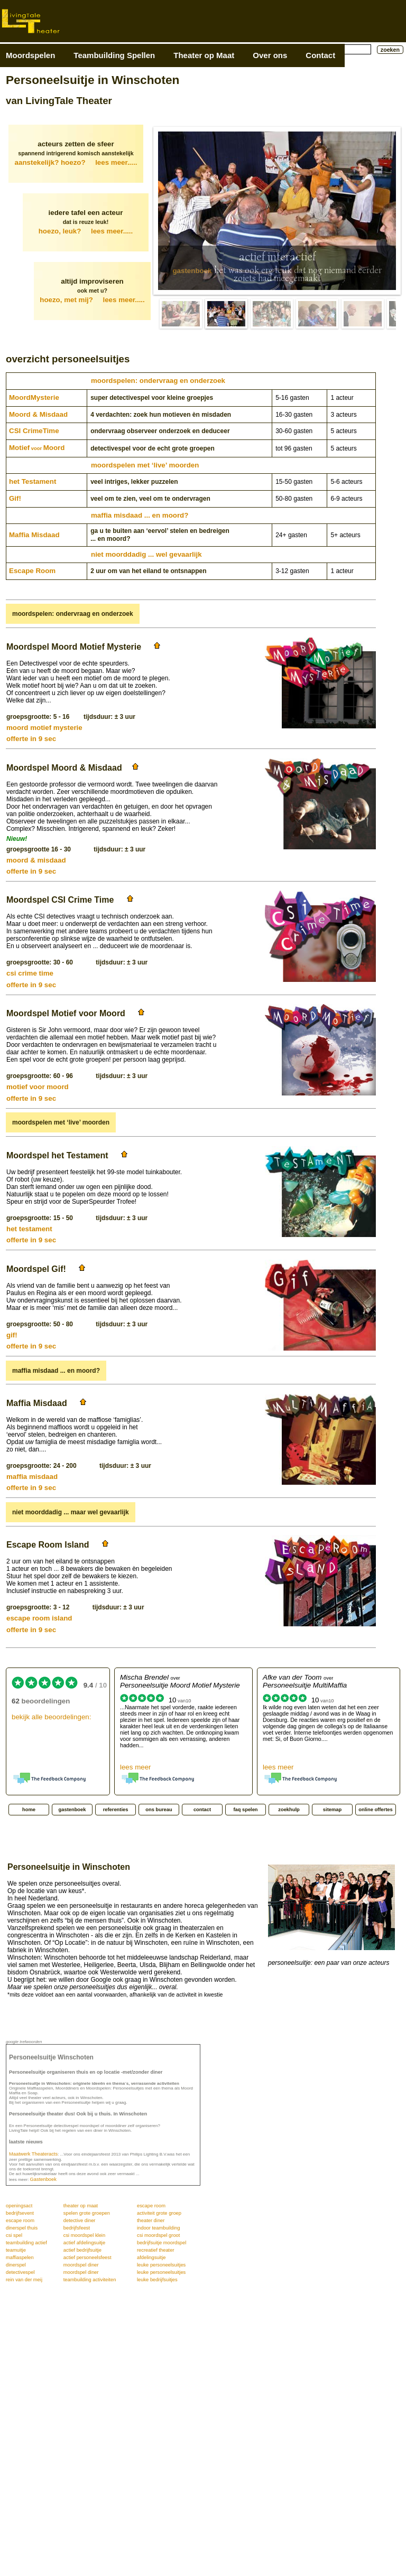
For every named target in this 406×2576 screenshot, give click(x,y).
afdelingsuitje (151, 2257)
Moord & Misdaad (38, 414)
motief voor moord (37, 1087)
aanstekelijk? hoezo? (76, 162)
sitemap (332, 1809)
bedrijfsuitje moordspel (161, 2242)
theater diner (150, 2220)
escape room (151, 2205)
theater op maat (80, 2205)
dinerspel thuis (22, 2228)
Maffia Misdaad (34, 535)
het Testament (32, 481)
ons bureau (158, 1809)
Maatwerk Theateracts (33, 2154)
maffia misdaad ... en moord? (139, 515)
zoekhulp (288, 1809)
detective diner (79, 2220)
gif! (11, 1335)
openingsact (19, 2205)
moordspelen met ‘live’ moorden (145, 465)
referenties (115, 1809)
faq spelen (245, 1809)
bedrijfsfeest (76, 2228)
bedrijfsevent (20, 2213)
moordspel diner (81, 2265)
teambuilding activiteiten (89, 2279)
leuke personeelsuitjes (161, 2265)
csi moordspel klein (84, 2235)
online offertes (375, 1809)
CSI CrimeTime (34, 431)
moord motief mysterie (44, 728)
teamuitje (16, 2250)
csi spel (14, 2235)
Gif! (15, 498)
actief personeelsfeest (87, 2257)
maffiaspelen (20, 2257)
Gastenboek (43, 2179)
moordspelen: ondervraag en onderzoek (158, 381)
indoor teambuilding (158, 2228)
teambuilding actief (26, 2242)
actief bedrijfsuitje (82, 2250)
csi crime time (29, 973)
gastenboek (191, 271)
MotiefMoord (36, 448)
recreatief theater (155, 2250)
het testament (29, 1229)
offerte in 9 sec (31, 739)
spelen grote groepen (86, 2213)
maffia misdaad (32, 1477)
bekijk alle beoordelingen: (51, 1717)
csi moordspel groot (158, 2235)
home (28, 1809)
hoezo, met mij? (92, 300)
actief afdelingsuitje (84, 2242)
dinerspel (16, 2265)
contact (202, 1809)
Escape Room (32, 571)
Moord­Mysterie (34, 397)
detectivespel (20, 2272)
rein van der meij (24, 2279)
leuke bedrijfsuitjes (157, 2279)
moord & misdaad (36, 860)
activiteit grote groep (159, 2213)
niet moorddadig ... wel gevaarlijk (146, 554)
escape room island (39, 1618)
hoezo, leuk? (86, 231)
